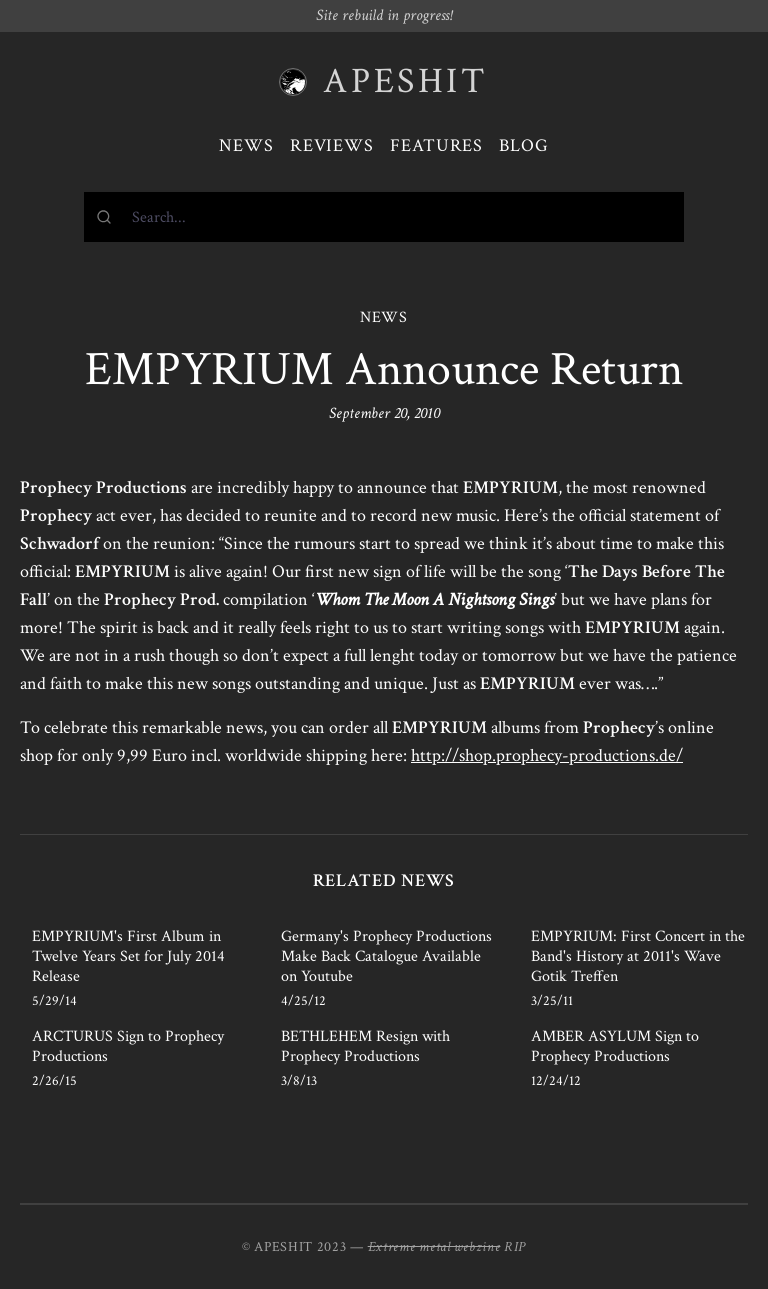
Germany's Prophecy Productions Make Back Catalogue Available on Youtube (386, 956)
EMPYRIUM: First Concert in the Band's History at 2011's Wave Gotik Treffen (638, 956)
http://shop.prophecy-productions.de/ (547, 755)
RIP (515, 1247)
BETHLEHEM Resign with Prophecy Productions (365, 1046)
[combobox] (384, 217)
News (246, 145)
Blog (524, 145)
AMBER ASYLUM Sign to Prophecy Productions (615, 1046)
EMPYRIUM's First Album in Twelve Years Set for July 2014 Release (128, 956)
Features (436, 145)
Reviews (332, 145)
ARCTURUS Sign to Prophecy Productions (128, 1046)
